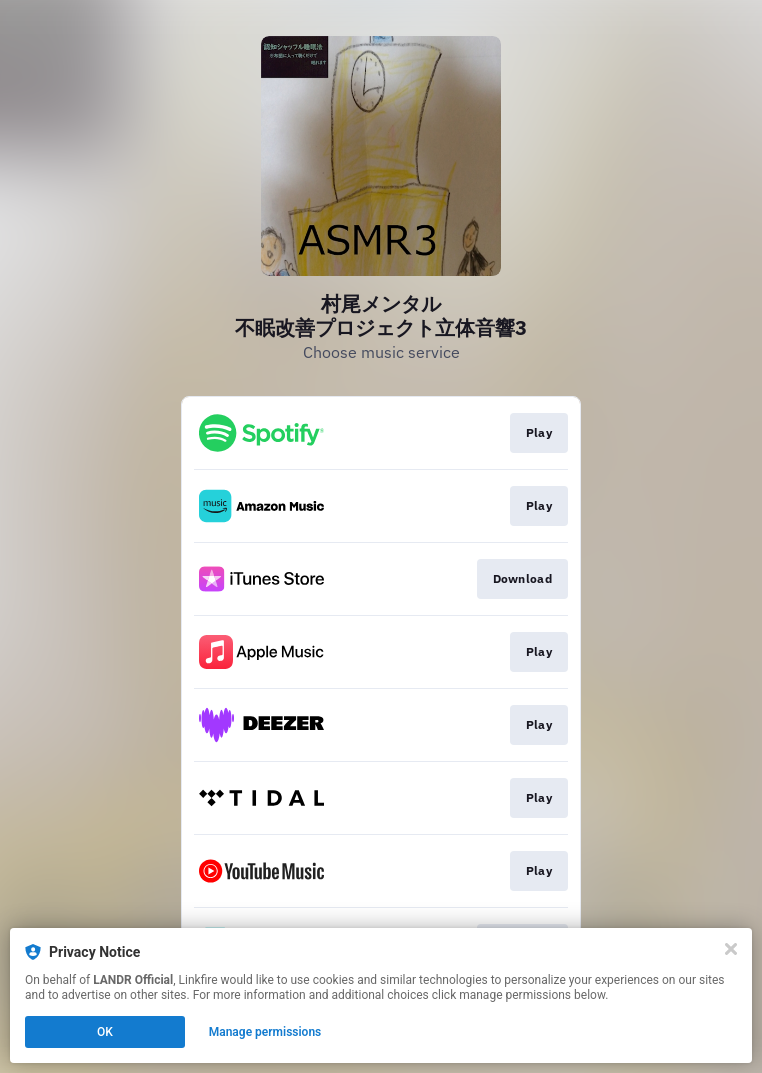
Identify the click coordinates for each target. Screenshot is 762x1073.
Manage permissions (265, 1032)
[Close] (731, 949)
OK (105, 1032)
